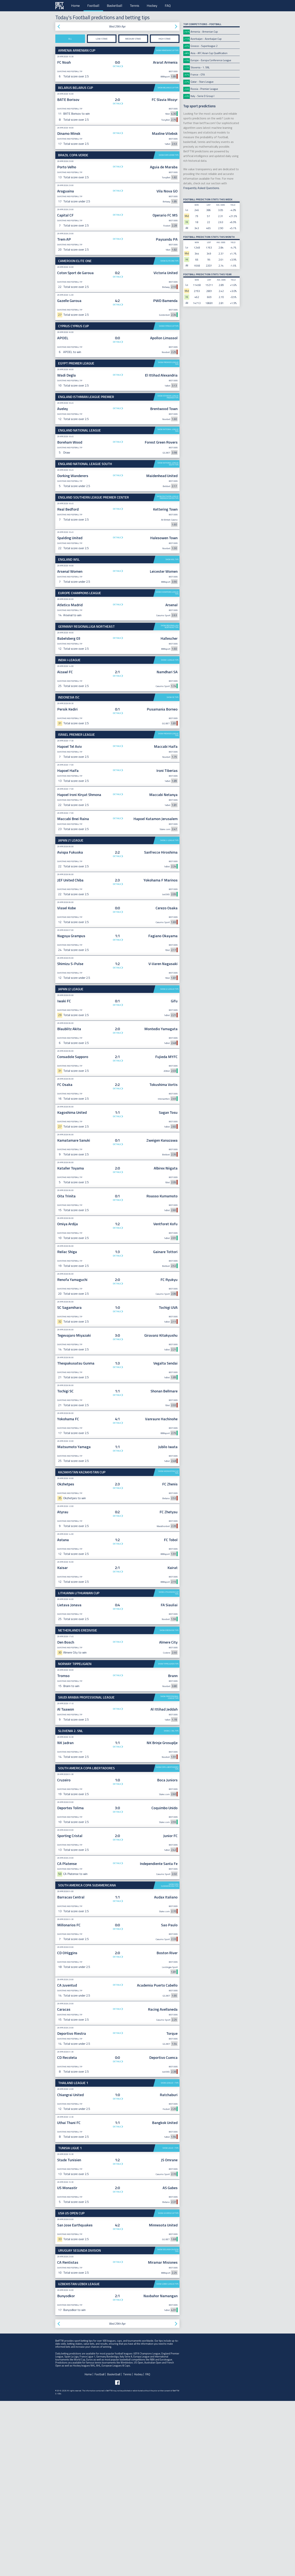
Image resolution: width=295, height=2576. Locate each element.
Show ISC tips (173, 755)
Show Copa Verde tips (169, 155)
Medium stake (133, 38)
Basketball (114, 5)
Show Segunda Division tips (168, 2308)
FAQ (168, 5)
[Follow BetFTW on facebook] (117, 2441)
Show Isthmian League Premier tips (168, 396)
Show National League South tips (168, 463)
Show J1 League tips (169, 898)
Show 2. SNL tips (171, 1789)
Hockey (152, 5)
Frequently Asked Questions (201, 188)
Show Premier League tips (168, 363)
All (70, 38)
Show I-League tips (170, 718)
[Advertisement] (117, 617)
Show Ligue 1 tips (171, 2206)
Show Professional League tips (169, 1755)
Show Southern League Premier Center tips (168, 497)
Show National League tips (168, 430)
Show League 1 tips (170, 2141)
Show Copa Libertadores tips (167, 1826)
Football (93, 5)
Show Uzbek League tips (167, 2342)
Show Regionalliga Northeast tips (170, 684)
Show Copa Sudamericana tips (170, 1943)
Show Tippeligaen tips (168, 1722)
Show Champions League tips (167, 651)
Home (75, 5)
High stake (165, 38)
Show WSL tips (172, 559)
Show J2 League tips (169, 1047)
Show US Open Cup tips (168, 2271)
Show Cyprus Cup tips (169, 326)
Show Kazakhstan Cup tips (168, 1530)
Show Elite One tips (169, 260)
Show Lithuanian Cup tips (169, 1651)
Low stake (102, 38)
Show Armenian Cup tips (167, 50)
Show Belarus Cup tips (168, 87)
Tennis (134, 5)
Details (117, 66)
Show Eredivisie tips (169, 1688)
